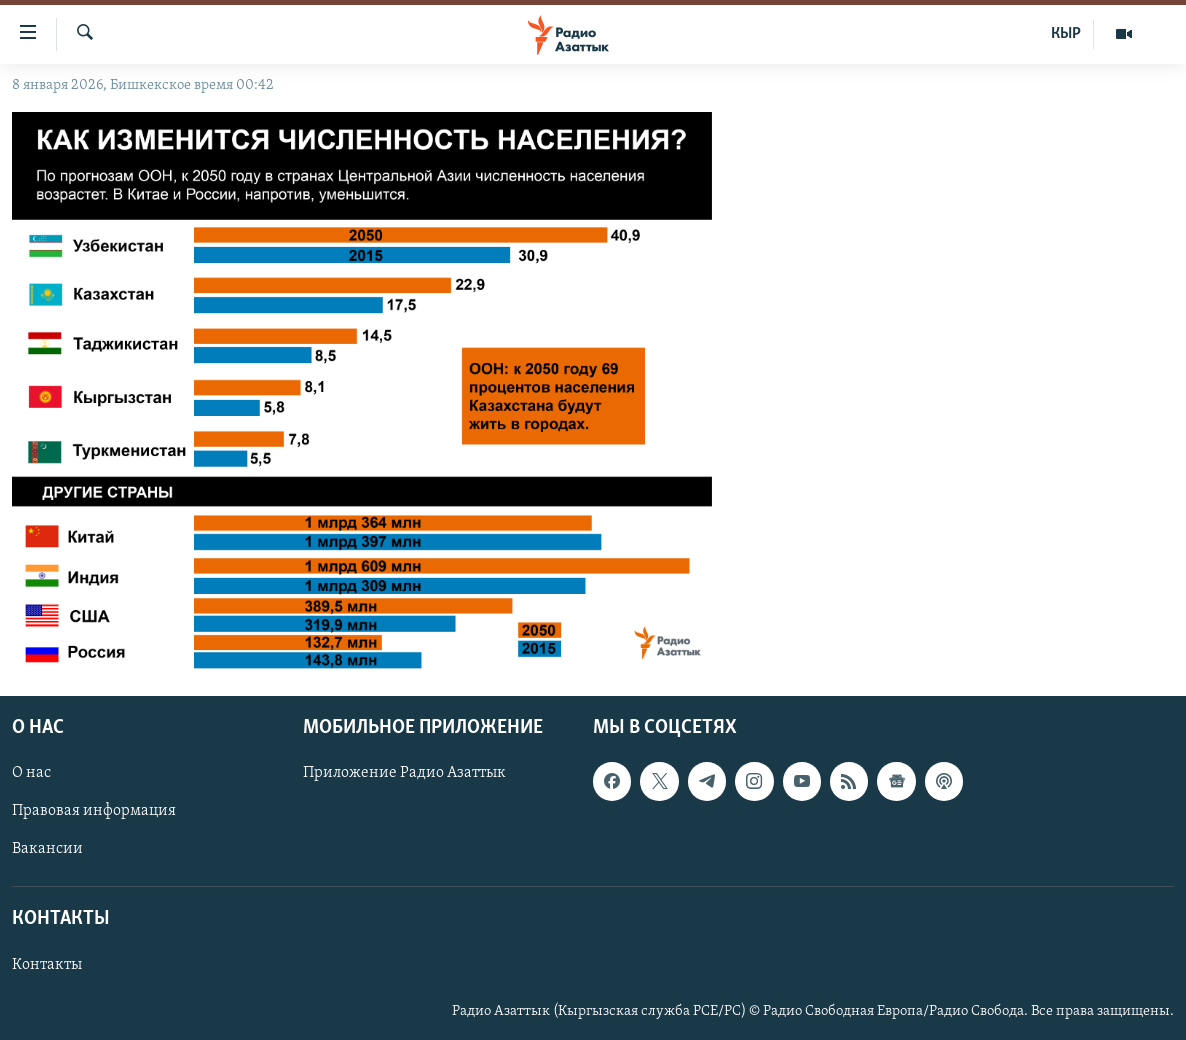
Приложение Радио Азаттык (404, 773)
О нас (31, 773)
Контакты (47, 965)
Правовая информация (94, 811)
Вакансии (47, 849)
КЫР (1066, 34)
